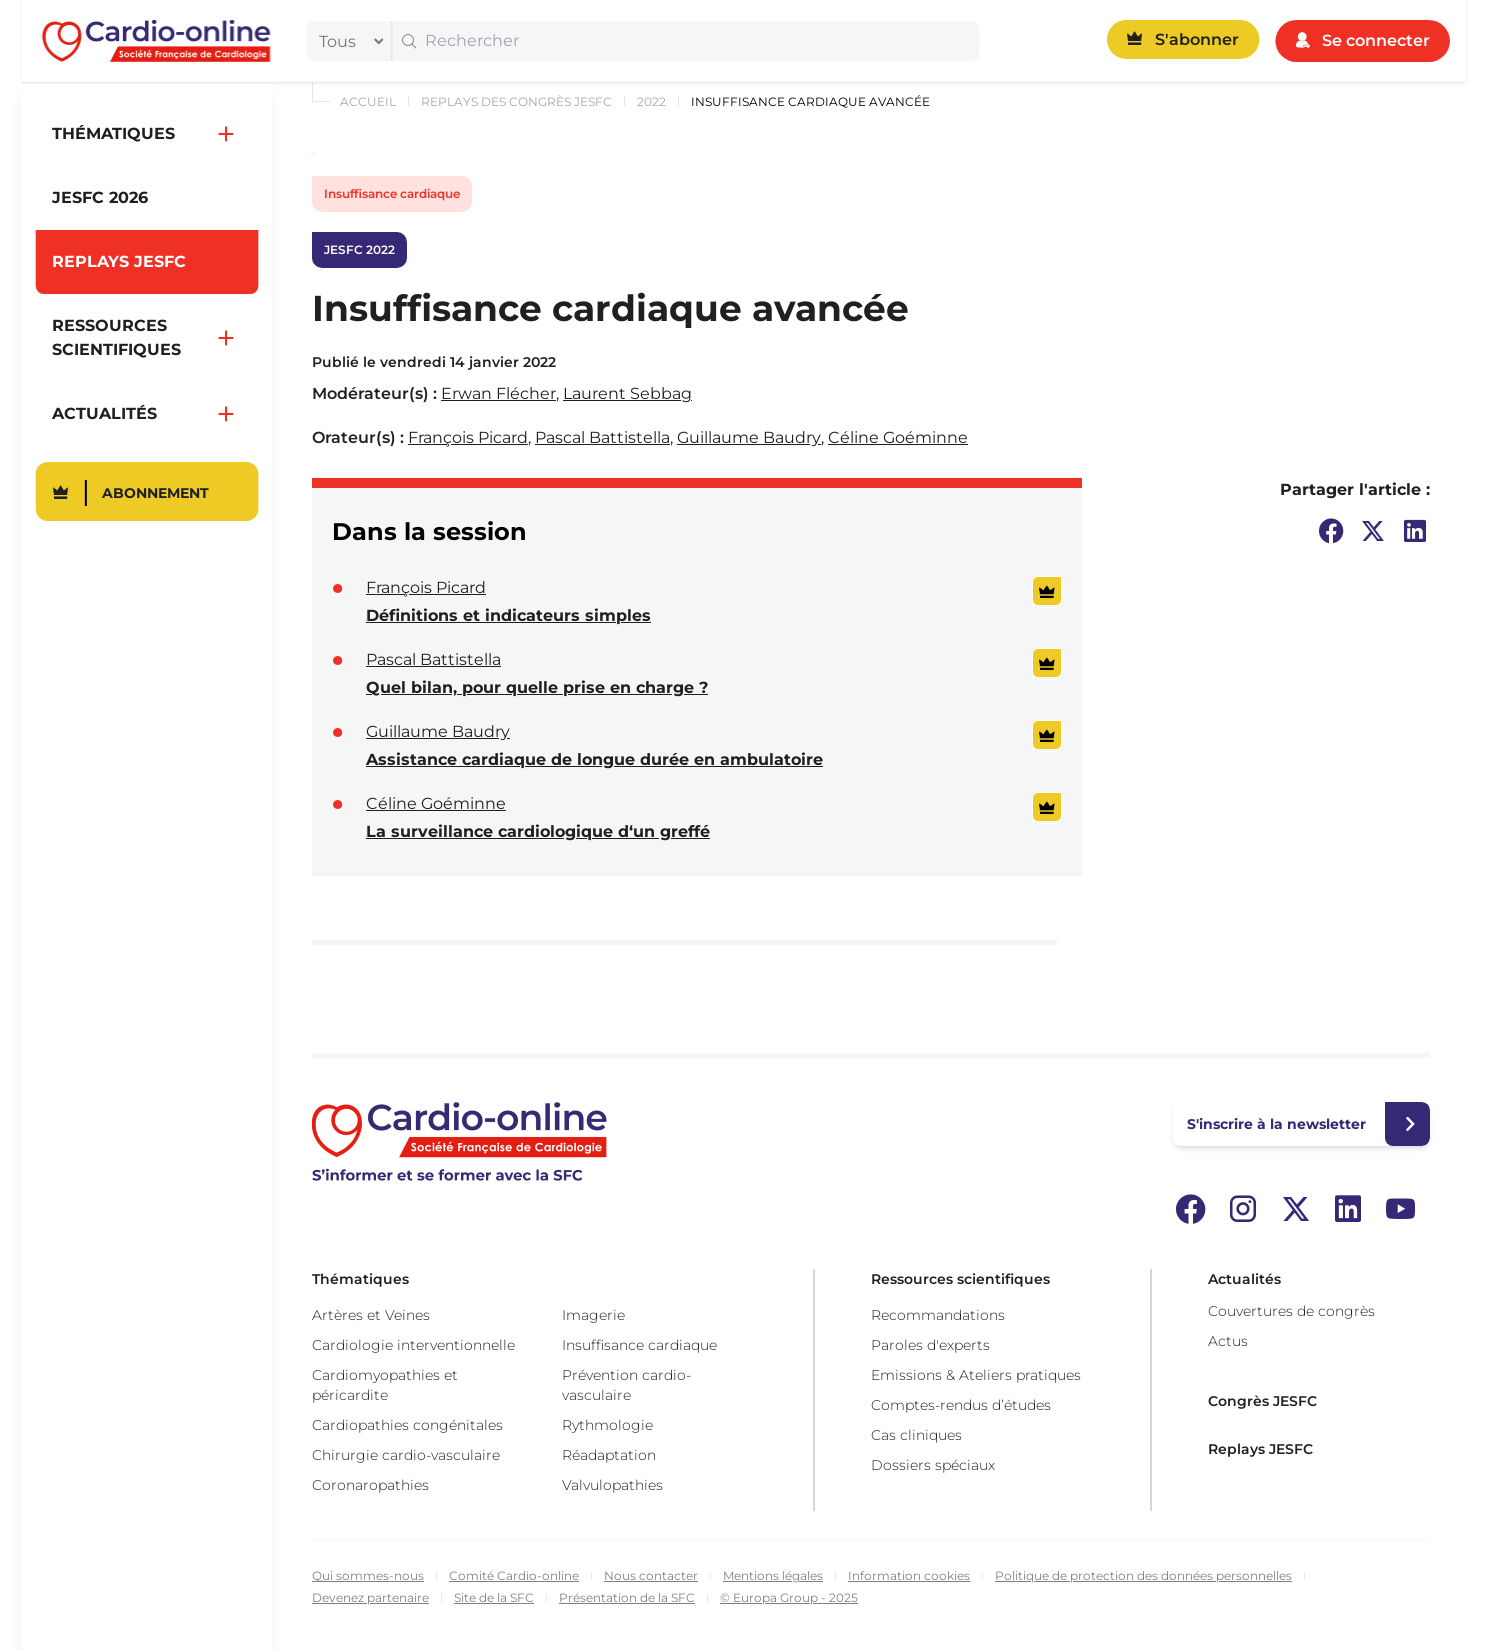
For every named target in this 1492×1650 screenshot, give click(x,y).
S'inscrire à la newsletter (1276, 1124)
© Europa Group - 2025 (789, 1597)
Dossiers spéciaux (933, 1465)
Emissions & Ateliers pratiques (976, 1375)
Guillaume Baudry (749, 437)
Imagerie (593, 1315)
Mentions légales (773, 1575)
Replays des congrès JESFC (516, 101)
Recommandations (938, 1315)
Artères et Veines (371, 1315)
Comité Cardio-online (514, 1575)
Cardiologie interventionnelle (413, 1345)
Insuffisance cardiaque (392, 193)
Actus (1228, 1341)
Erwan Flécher (498, 393)
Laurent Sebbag (627, 393)
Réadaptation (609, 1455)
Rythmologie (607, 1425)
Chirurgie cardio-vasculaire (406, 1455)
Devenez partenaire (370, 1597)
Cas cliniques (916, 1435)
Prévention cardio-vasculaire (626, 1385)
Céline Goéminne (898, 437)
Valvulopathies (612, 1485)
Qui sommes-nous (368, 1575)
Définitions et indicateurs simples (508, 615)
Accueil (368, 101)
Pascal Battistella (602, 437)
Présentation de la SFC (627, 1597)
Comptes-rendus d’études (961, 1405)
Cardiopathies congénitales (407, 1425)
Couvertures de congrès (1291, 1311)
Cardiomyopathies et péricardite (385, 1385)
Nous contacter (651, 1575)
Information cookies (909, 1575)
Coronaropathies (370, 1485)
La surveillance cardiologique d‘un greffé (538, 831)
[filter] (347, 41)
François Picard (468, 437)
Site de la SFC (494, 1597)
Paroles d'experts (930, 1345)
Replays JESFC (1260, 1449)
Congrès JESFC (1262, 1401)
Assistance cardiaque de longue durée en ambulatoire (594, 759)
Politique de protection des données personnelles (1143, 1575)
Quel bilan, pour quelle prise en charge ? (537, 687)
